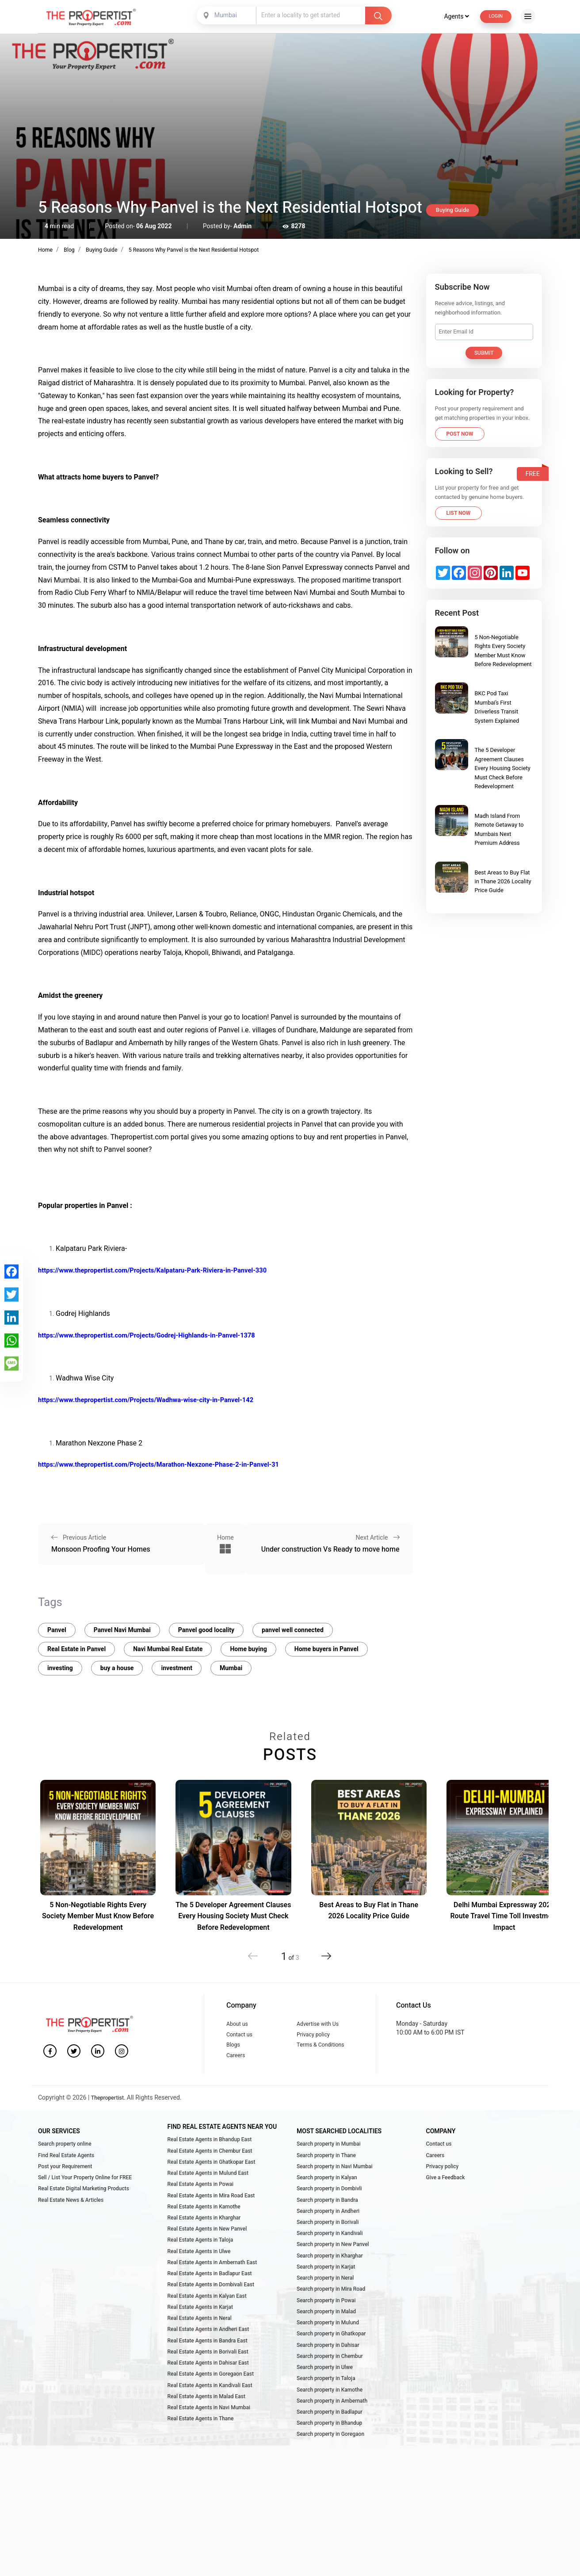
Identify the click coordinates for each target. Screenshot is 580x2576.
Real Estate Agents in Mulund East (208, 2189)
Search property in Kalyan (327, 2194)
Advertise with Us (321, 2023)
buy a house (117, 1666)
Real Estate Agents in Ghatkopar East (211, 2176)
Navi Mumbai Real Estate (167, 1647)
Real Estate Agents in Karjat (200, 2346)
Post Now (459, 434)
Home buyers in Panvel (326, 1647)
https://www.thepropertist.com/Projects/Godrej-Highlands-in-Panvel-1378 (157, 1335)
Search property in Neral (325, 2311)
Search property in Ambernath (332, 2456)
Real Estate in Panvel (76, 1647)
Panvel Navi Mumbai (122, 1628)
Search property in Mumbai (328, 2154)
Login (492, 16)
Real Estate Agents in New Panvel (207, 2255)
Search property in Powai (326, 2338)
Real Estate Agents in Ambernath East (212, 2294)
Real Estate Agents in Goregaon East (211, 2425)
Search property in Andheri (328, 2233)
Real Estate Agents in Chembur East (210, 2163)
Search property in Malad (326, 2351)
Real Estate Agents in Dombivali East (211, 2320)
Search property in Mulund (328, 2364)
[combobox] (224, 15)
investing (60, 1666)
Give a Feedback (445, 2194)
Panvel (56, 1628)
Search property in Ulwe (324, 2416)
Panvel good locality (206, 1628)
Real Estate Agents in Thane (200, 2477)
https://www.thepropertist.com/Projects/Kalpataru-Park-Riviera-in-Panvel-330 (163, 1270)
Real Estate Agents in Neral (199, 2360)
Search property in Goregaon (330, 2495)
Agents (450, 16)
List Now (458, 513)
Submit (484, 353)
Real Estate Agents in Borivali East (208, 2399)
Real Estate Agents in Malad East (206, 2451)
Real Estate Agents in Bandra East (207, 2386)
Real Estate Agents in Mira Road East (211, 2216)
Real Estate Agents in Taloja (200, 2268)
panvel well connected (293, 1628)
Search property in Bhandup (329, 2482)
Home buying (248, 1647)
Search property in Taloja (326, 2430)
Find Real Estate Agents (66, 2168)
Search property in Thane (326, 2168)
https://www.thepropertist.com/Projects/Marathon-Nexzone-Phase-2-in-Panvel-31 (170, 1464)
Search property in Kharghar (329, 2285)
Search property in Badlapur (329, 2468)
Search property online (64, 2154)
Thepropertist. (110, 2108)
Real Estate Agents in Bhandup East (210, 2150)
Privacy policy (316, 2037)
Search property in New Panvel (333, 2272)
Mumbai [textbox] (222, 15)
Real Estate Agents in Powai (200, 2203)
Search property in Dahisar (328, 2390)
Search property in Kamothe (329, 2442)
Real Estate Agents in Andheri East (208, 2373)
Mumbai (231, 1666)
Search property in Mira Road (331, 2325)
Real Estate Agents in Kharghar (204, 2242)
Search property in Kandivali (329, 2259)
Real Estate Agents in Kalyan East (207, 2333)
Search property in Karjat (326, 2299)
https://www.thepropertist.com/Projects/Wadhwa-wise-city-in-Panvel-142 (156, 1400)
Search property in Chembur (329, 2403)
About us (238, 2023)
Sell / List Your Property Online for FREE (84, 2194)
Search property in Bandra (327, 2220)
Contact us (241, 2037)
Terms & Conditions (324, 2050)
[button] (320, 1954)
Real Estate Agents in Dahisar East (208, 2412)
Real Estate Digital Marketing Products (83, 2207)
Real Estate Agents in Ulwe (199, 2281)
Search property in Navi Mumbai (334, 2181)
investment (176, 1666)
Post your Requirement (65, 2181)
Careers (237, 2063)
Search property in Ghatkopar (331, 2377)
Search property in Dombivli (329, 2207)
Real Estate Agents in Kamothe (204, 2229)
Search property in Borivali (328, 2246)
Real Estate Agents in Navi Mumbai (209, 2464)
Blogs (234, 2050)
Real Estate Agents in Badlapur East (210, 2307)
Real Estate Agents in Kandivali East (210, 2438)
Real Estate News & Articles (70, 2220)
